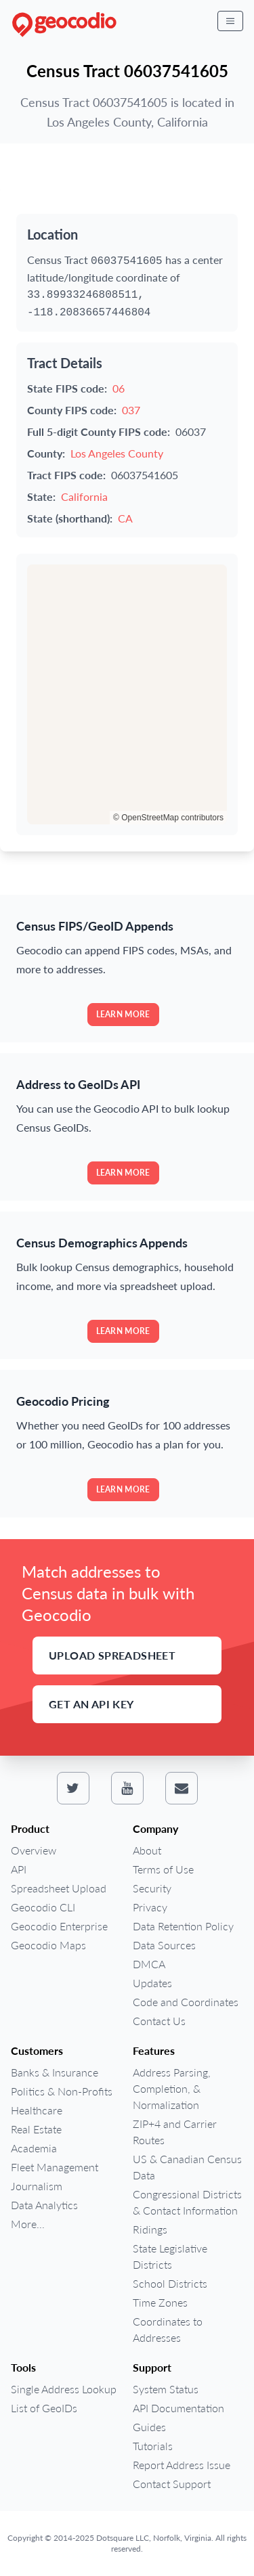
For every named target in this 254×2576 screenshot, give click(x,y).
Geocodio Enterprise (59, 1925)
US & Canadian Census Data (187, 2166)
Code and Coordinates (185, 2001)
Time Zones (160, 2302)
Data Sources (164, 1944)
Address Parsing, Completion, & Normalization (172, 2088)
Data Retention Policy (183, 1925)
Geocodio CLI (43, 1907)
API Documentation (178, 2407)
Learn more (123, 1014)
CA (125, 518)
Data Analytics (44, 2204)
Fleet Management (54, 2166)
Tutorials (153, 2445)
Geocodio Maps (48, 1944)
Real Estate (36, 2129)
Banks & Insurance (54, 2072)
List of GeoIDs (44, 2407)
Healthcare (36, 2110)
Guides (149, 2426)
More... (28, 2223)
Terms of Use (163, 1869)
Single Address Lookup (64, 2388)
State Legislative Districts (170, 2256)
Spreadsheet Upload (58, 1888)
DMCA (149, 1963)
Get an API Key (91, 1703)
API (18, 1869)
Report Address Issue (181, 2464)
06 (118, 388)
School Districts (170, 2283)
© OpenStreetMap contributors (168, 817)
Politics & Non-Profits (61, 2091)
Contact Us (159, 2020)
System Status (165, 2388)
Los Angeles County (116, 453)
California (84, 496)
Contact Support (172, 2483)
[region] (127, 694)
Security (152, 1888)
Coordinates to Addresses (168, 2329)
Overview (33, 1850)
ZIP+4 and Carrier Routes (175, 2131)
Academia (34, 2147)
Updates (152, 1982)
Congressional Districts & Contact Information (187, 2202)
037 (131, 409)
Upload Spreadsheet (112, 1655)
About (147, 1850)
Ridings (150, 2229)
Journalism (36, 2185)
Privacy (150, 1907)
